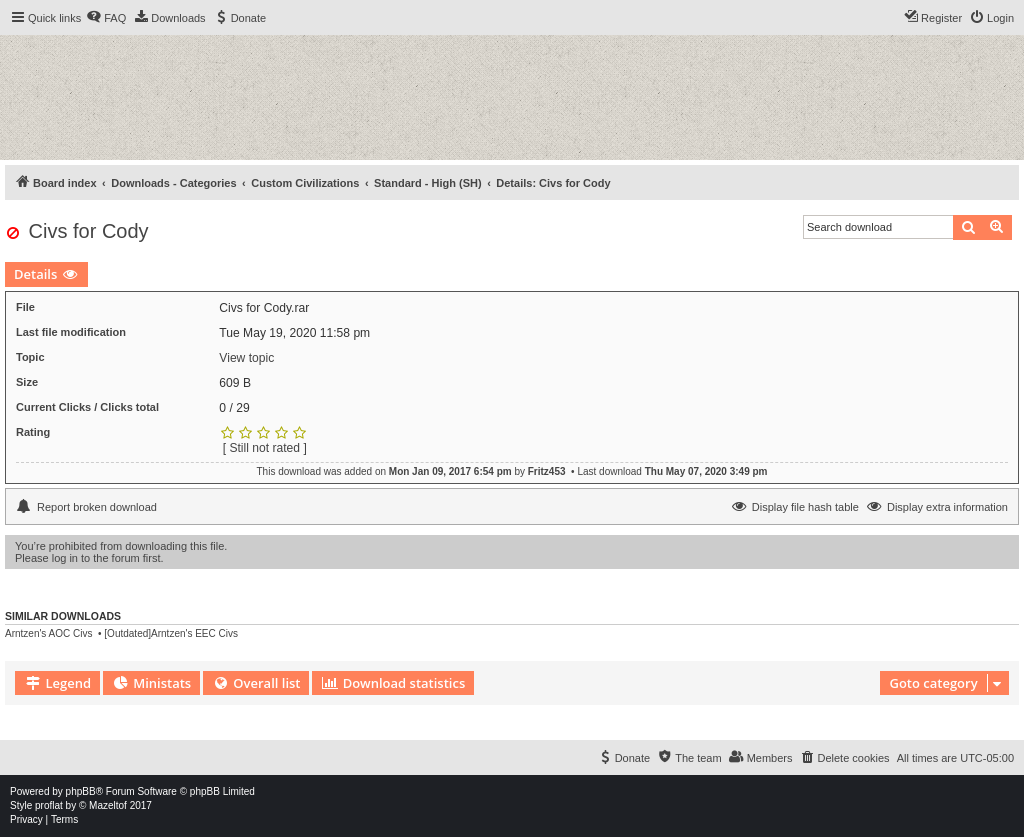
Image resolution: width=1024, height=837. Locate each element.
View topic (246, 358)
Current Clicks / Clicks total (87, 407)
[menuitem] (106, 18)
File (25, 307)
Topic (30, 357)
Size (27, 382)
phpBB (81, 791)
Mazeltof (108, 805)
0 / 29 (234, 408)
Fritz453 (547, 471)
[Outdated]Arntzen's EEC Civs (171, 633)
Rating (33, 432)
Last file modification (71, 332)
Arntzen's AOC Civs (49, 633)
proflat (49, 805)
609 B (235, 383)
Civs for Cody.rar (264, 308)
